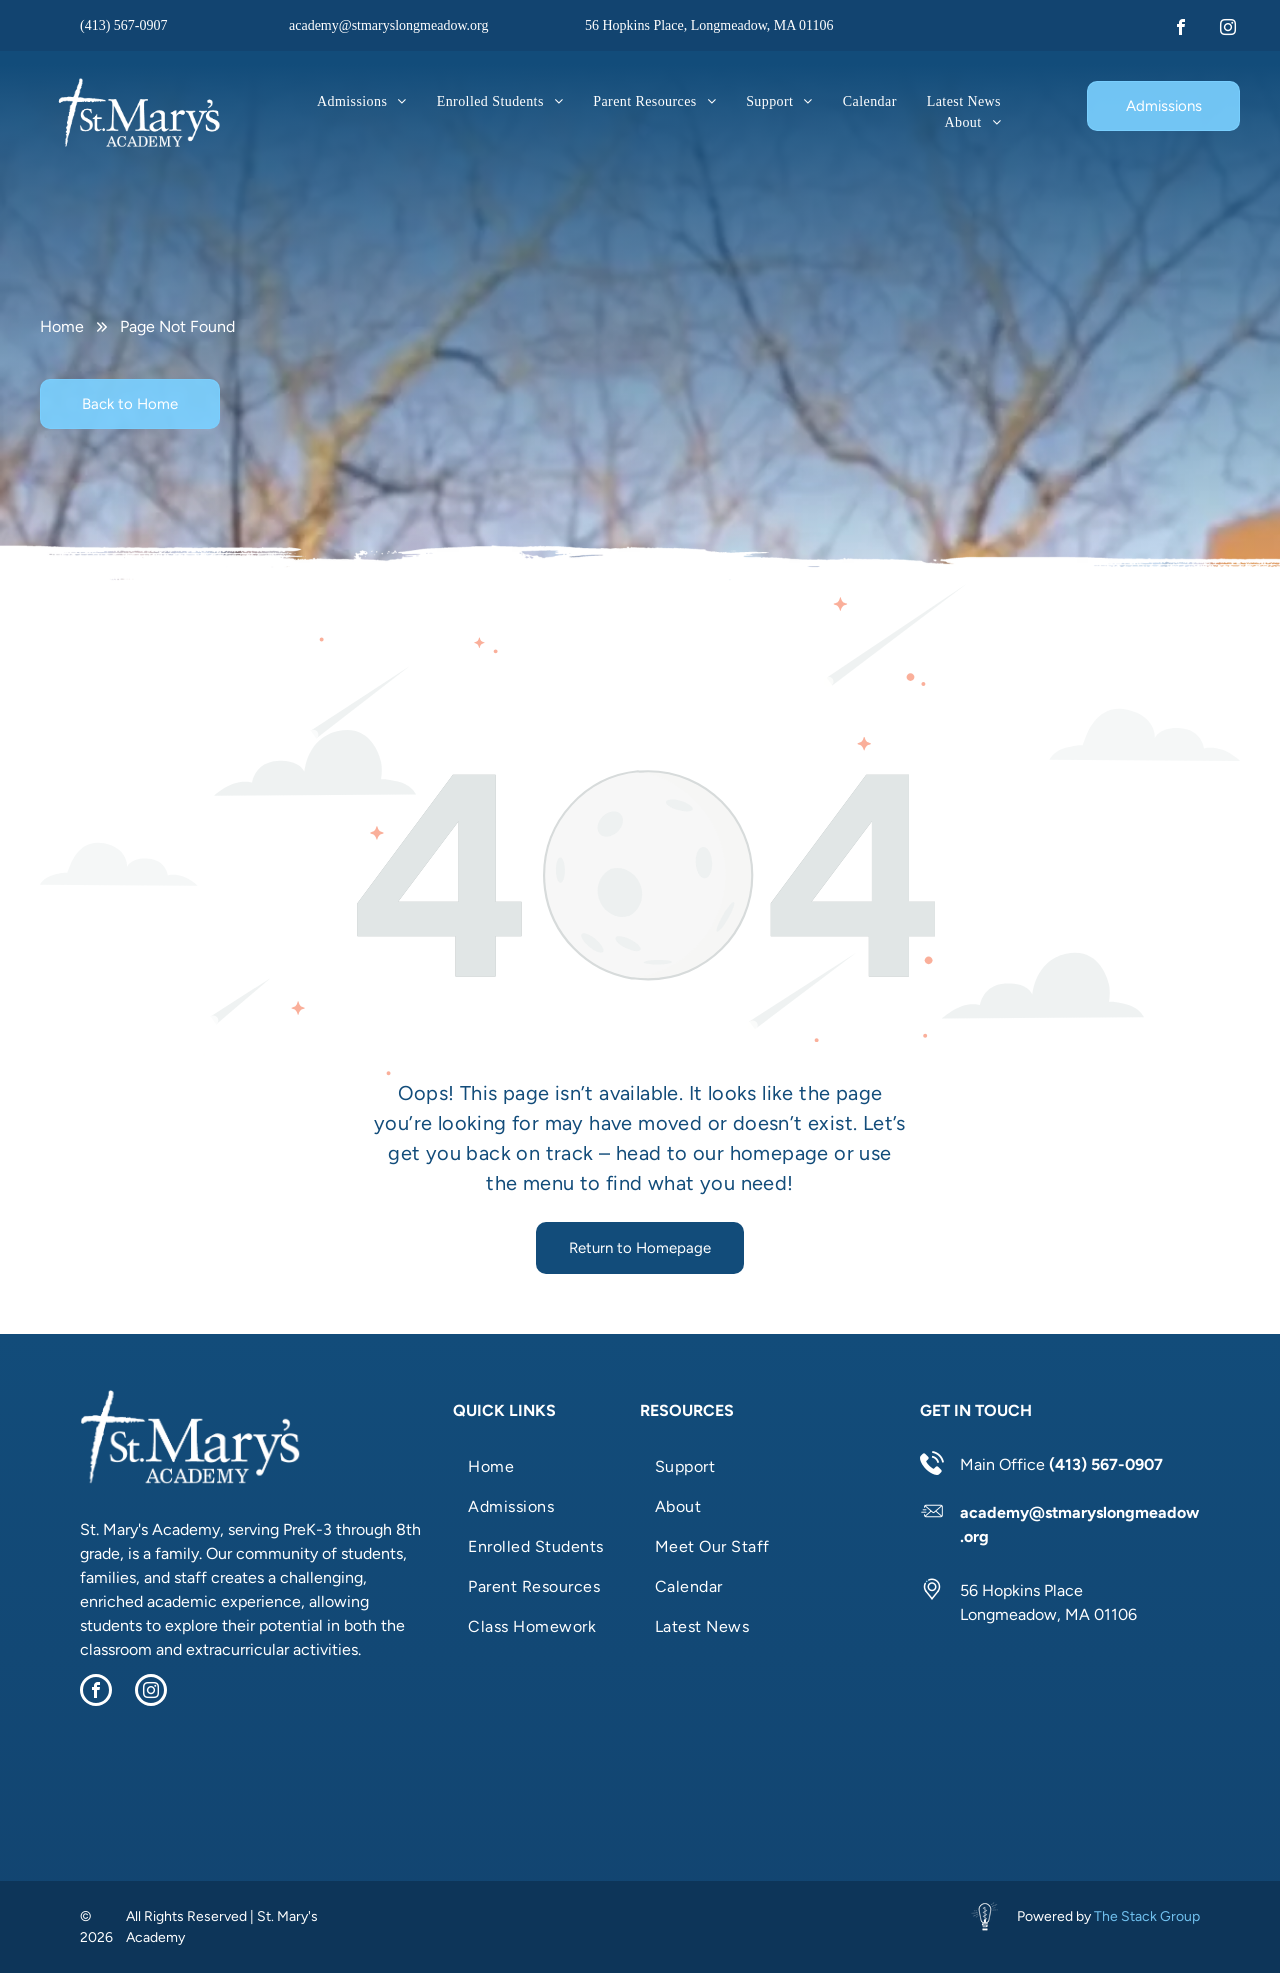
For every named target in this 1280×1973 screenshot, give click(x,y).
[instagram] (1228, 29)
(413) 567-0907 (124, 25)
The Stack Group (1147, 1916)
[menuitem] (362, 101)
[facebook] (1181, 29)
